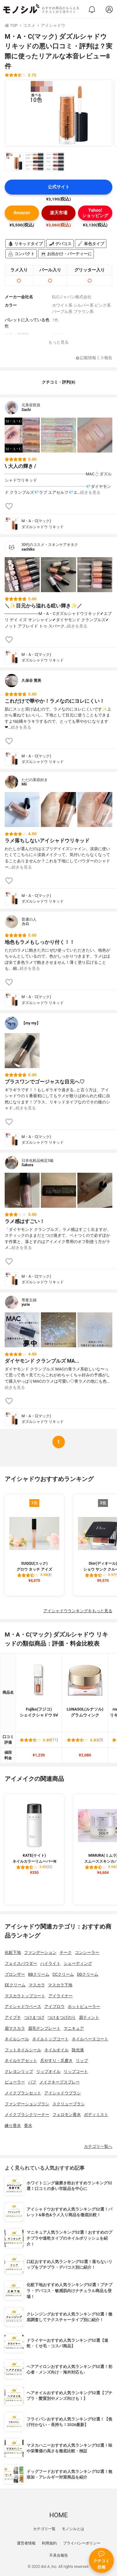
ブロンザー (15, 1974)
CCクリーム (63, 1974)
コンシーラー (87, 1952)
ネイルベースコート (90, 2039)
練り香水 (13, 2125)
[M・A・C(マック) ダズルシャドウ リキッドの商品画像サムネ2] (34, 161)
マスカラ (37, 1985)
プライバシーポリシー (81, 2543)
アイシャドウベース (23, 2006)
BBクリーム (38, 1974)
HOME (58, 2515)
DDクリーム (88, 1974)
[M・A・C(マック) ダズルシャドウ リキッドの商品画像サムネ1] (14, 161)
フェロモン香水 (66, 2114)
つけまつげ (34, 2017)
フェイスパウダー (21, 1963)
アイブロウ (54, 2006)
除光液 (78, 2050)
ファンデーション (40, 1952)
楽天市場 (58, 212)
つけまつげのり (61, 2017)
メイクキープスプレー (59, 2082)
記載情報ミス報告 (94, 358)
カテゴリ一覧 (44, 2529)
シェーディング (78, 1963)
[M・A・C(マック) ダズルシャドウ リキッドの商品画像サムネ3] (55, 161)
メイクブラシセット (23, 2093)
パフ (32, 2082)
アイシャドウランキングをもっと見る (77, 1610)
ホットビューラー (84, 2006)
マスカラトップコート (25, 1996)
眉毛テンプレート (44, 2028)
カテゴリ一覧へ (98, 2146)
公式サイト (59, 187)
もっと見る (58, 342)
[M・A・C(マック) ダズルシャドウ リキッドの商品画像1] (59, 113)
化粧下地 (13, 1952)
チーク (66, 1952)
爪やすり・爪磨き (56, 2060)
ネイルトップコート (50, 2039)
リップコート (76, 2071)
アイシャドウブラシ (62, 2093)
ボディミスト (96, 2114)
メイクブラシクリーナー (27, 2114)
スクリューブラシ (68, 2104)
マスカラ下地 (60, 1985)
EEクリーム (15, 1985)
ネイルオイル (56, 2050)
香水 (28, 2125)
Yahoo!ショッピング (95, 213)
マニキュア (74, 2028)
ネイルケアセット (21, 2060)
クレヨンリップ (19, 2071)
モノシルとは (73, 2529)
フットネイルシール (23, 2050)
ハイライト (50, 1963)
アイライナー (60, 1996)
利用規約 (49, 2543)
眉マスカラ (15, 2028)
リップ (82, 2060)
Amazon (21, 212)
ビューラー (15, 2082)
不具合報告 (58, 2555)
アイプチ (13, 2017)
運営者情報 (26, 2543)
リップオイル (48, 2071)
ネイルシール (17, 2039)
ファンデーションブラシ (27, 2104)
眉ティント (89, 2017)
